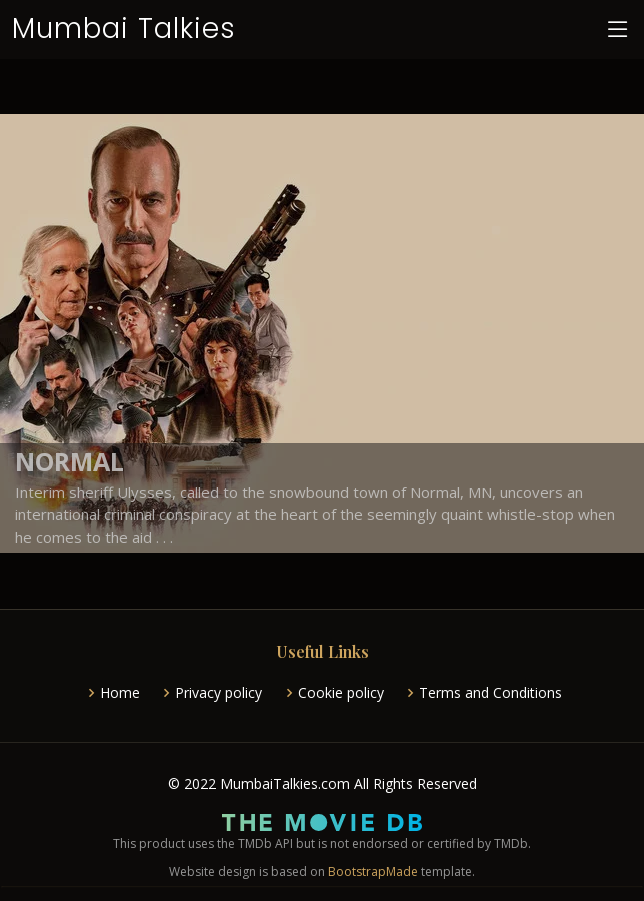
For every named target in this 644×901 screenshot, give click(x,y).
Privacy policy (218, 693)
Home (120, 693)
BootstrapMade (373, 871)
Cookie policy (341, 693)
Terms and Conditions (490, 693)
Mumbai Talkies (124, 28)
